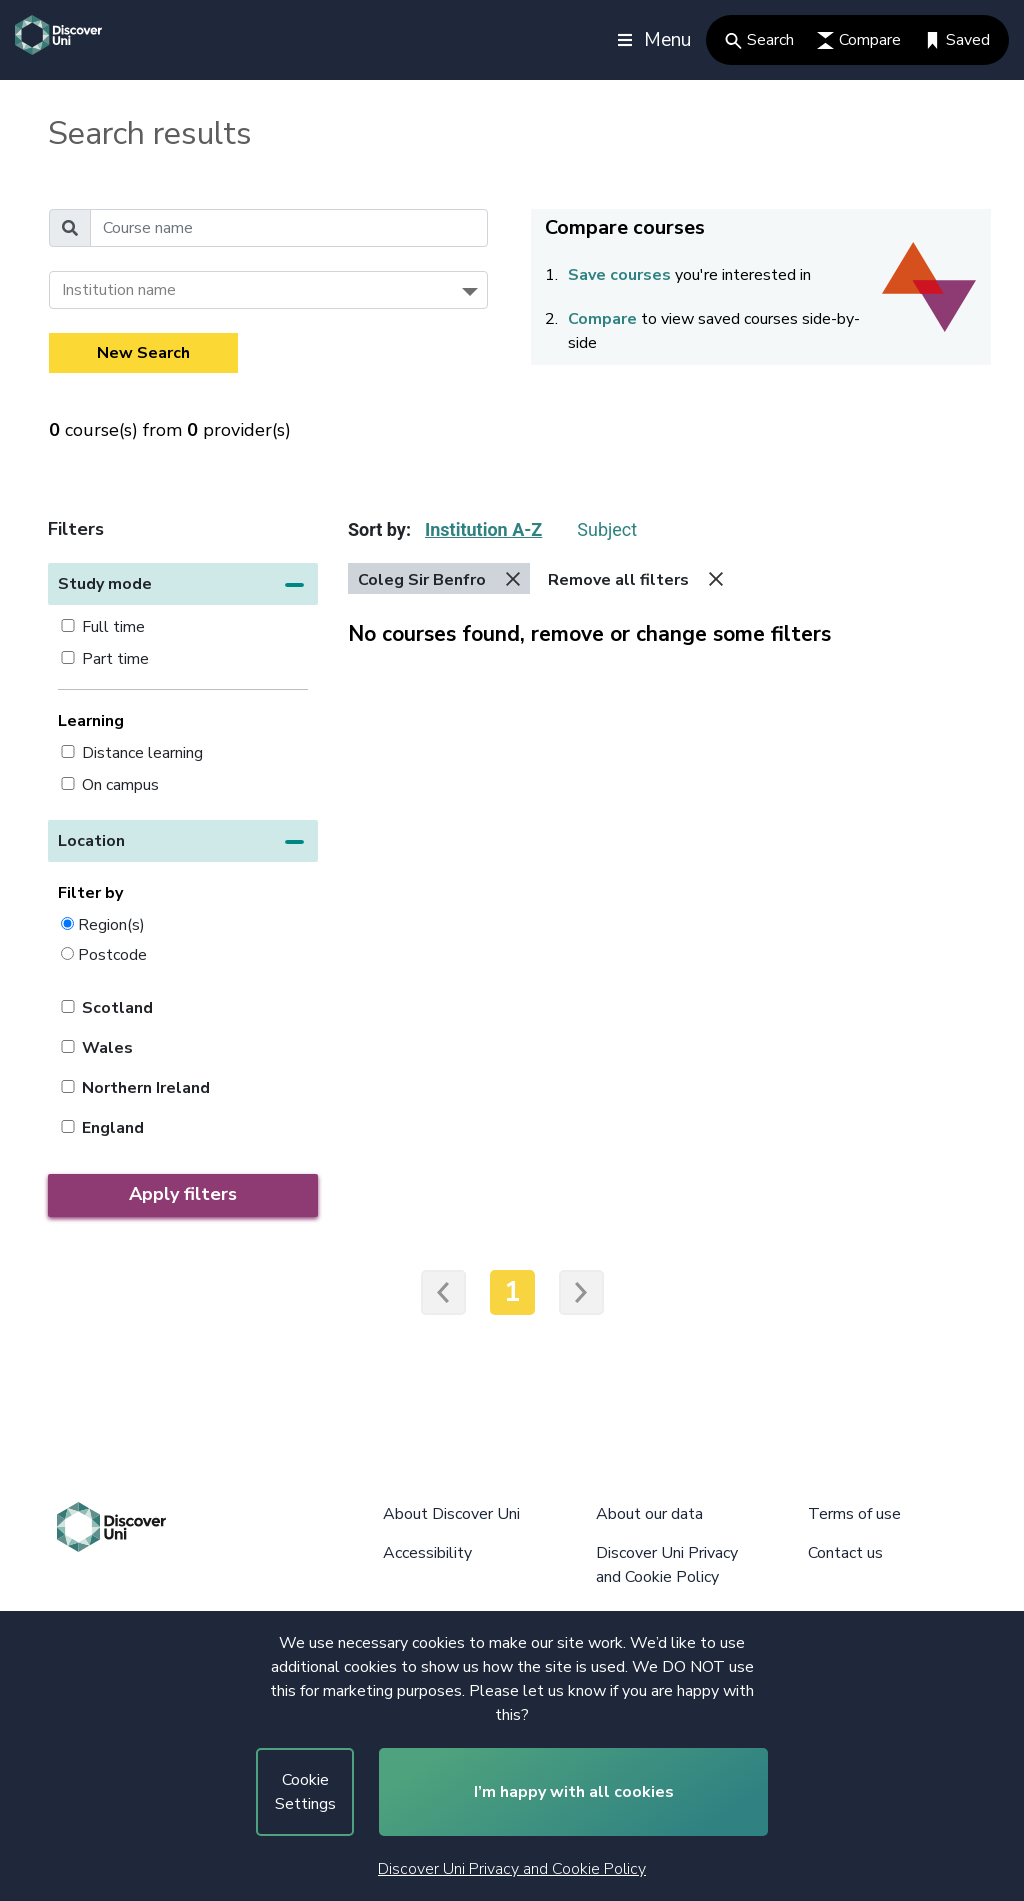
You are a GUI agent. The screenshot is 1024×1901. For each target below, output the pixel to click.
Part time (115, 659)
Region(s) (111, 924)
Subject (607, 529)
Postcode (112, 954)
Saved (957, 40)
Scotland (117, 1008)
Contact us (845, 1553)
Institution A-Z (483, 529)
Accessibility (427, 1553)
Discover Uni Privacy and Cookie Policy (512, 1869)
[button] (183, 584)
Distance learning (142, 753)
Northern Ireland (146, 1088)
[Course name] (289, 228)
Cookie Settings (305, 1792)
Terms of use (854, 1514)
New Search (143, 353)
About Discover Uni (451, 1514)
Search (759, 40)
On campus (120, 785)
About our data (649, 1514)
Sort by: (379, 529)
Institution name (119, 290)
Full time (113, 627)
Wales (107, 1048)
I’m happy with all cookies (574, 1792)
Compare (859, 40)
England (113, 1128)
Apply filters (183, 1194)
